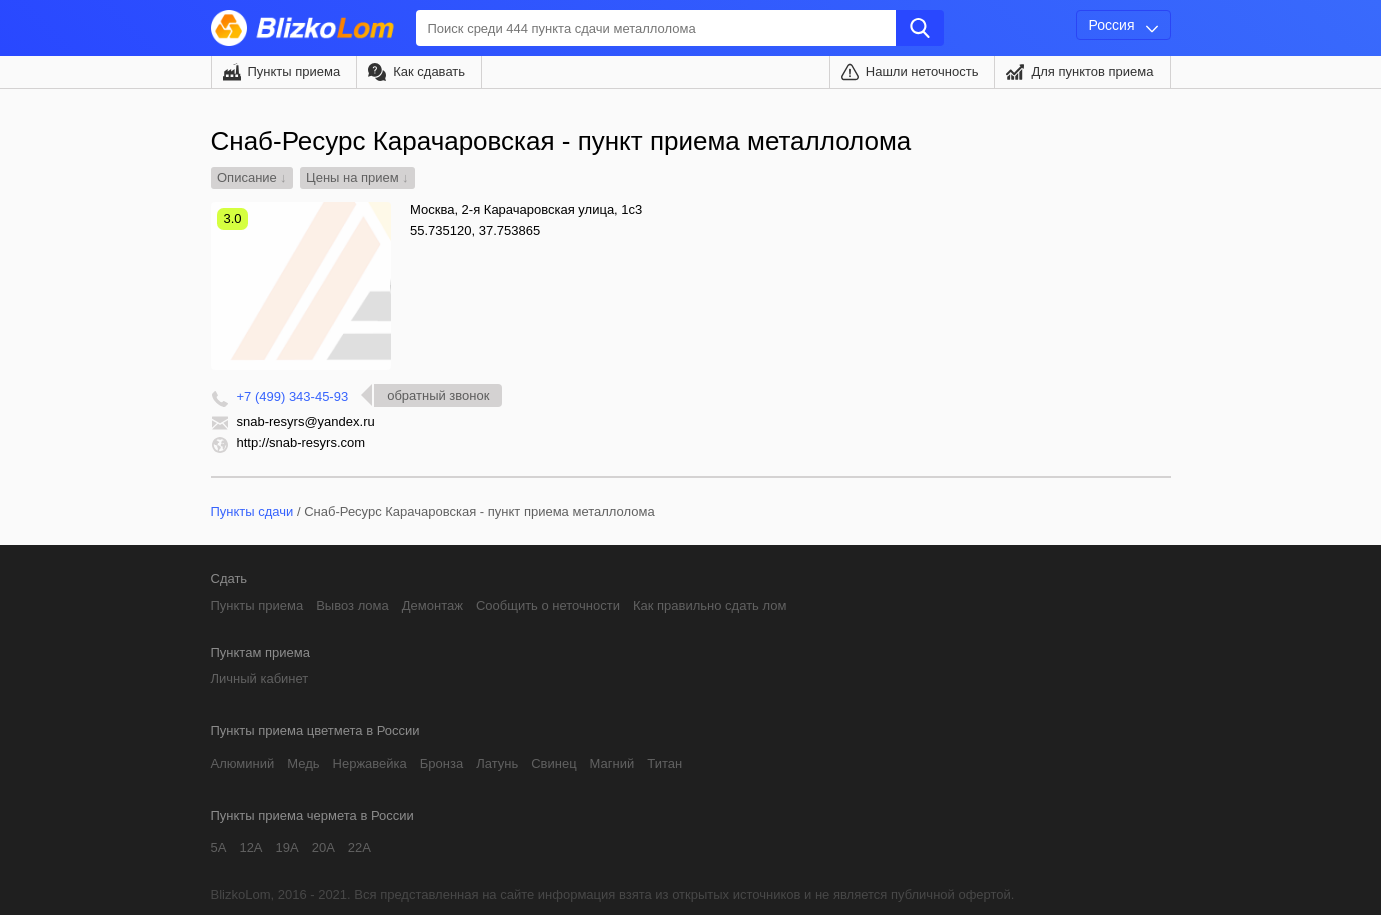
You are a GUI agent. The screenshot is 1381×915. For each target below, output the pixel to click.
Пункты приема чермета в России (312, 815)
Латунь (497, 763)
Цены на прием (352, 177)
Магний (612, 763)
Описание (247, 177)
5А (219, 847)
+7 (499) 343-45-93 (293, 396)
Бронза (441, 763)
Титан (664, 763)
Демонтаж (432, 605)
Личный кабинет (260, 678)
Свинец (553, 763)
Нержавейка (370, 763)
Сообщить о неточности (548, 605)
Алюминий (243, 763)
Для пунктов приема (1092, 71)
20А (323, 847)
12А (250, 847)
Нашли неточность (922, 71)
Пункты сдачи (252, 511)
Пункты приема (294, 71)
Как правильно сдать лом (709, 605)
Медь (303, 763)
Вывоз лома (352, 605)
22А (359, 847)
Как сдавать (429, 71)
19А (287, 847)
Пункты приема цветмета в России (315, 730)
